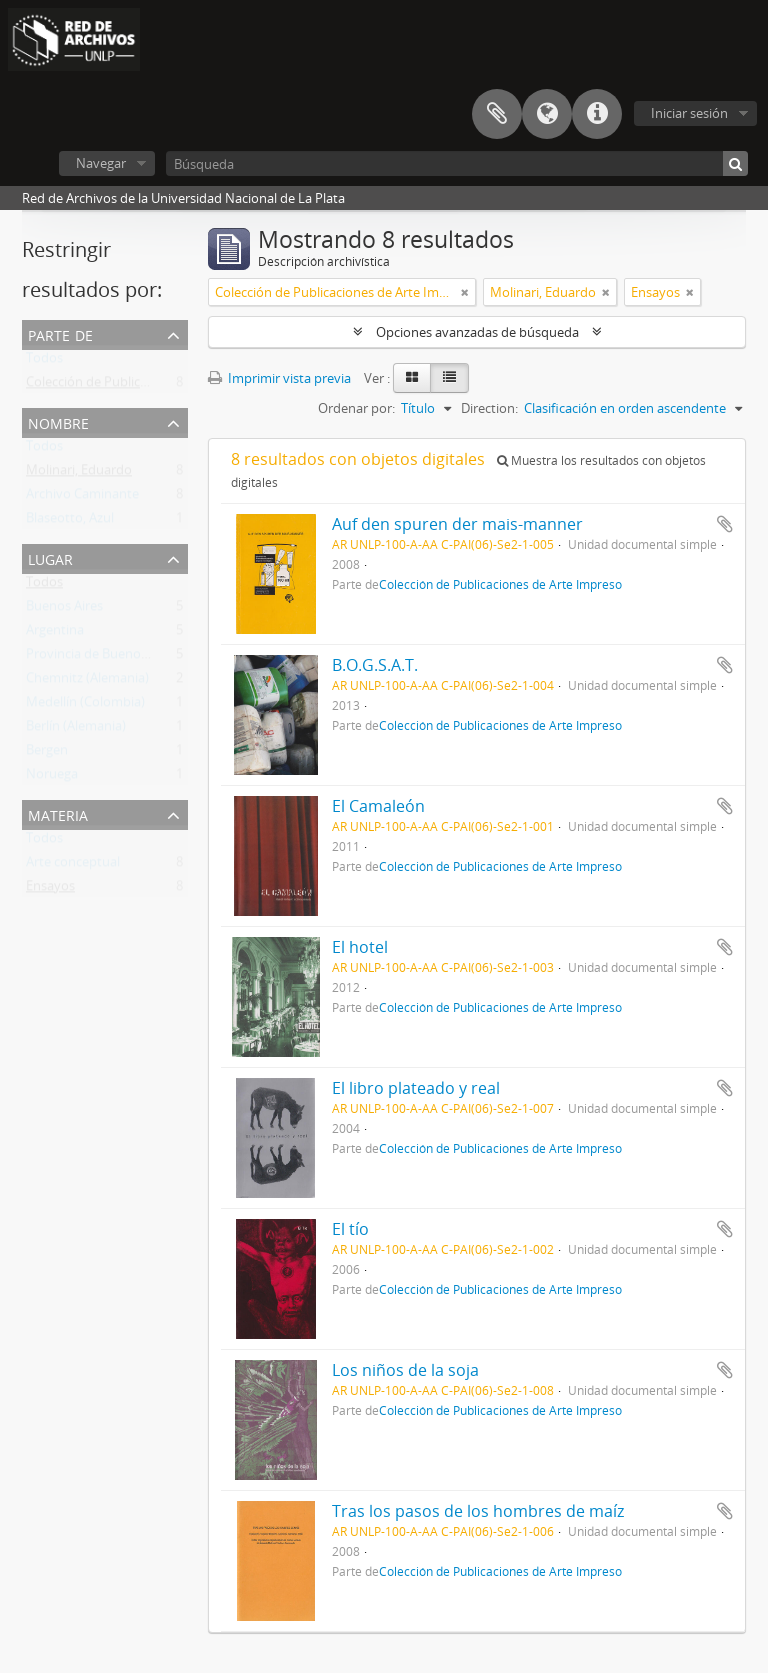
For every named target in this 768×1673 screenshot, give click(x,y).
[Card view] (412, 378)
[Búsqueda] (457, 163)
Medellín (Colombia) (85, 706)
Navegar (101, 163)
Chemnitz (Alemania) (87, 682)
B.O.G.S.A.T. (375, 665)
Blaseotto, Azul (70, 522)
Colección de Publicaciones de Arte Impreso (155, 386)
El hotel (360, 947)
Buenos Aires (64, 610)
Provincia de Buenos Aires (102, 658)
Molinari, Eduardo (79, 474)
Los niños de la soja (405, 1370)
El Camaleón (378, 806)
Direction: (489, 408)
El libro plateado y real (416, 1088)
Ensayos (50, 890)
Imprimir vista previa (279, 378)
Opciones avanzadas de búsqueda (477, 332)
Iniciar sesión (689, 113)
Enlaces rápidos (597, 114)
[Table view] (449, 378)
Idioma (547, 114)
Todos (44, 362)
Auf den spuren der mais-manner (457, 524)
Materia (58, 813)
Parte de (60, 333)
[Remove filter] (465, 292)
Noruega (52, 778)
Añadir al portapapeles (725, 524)
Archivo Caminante (82, 498)
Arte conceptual (73, 866)
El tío (350, 1229)
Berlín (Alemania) (76, 730)
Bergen (47, 754)
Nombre (58, 421)
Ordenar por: (356, 408)
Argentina (55, 634)
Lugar (50, 557)
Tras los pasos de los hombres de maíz (478, 1511)
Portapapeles (497, 114)
